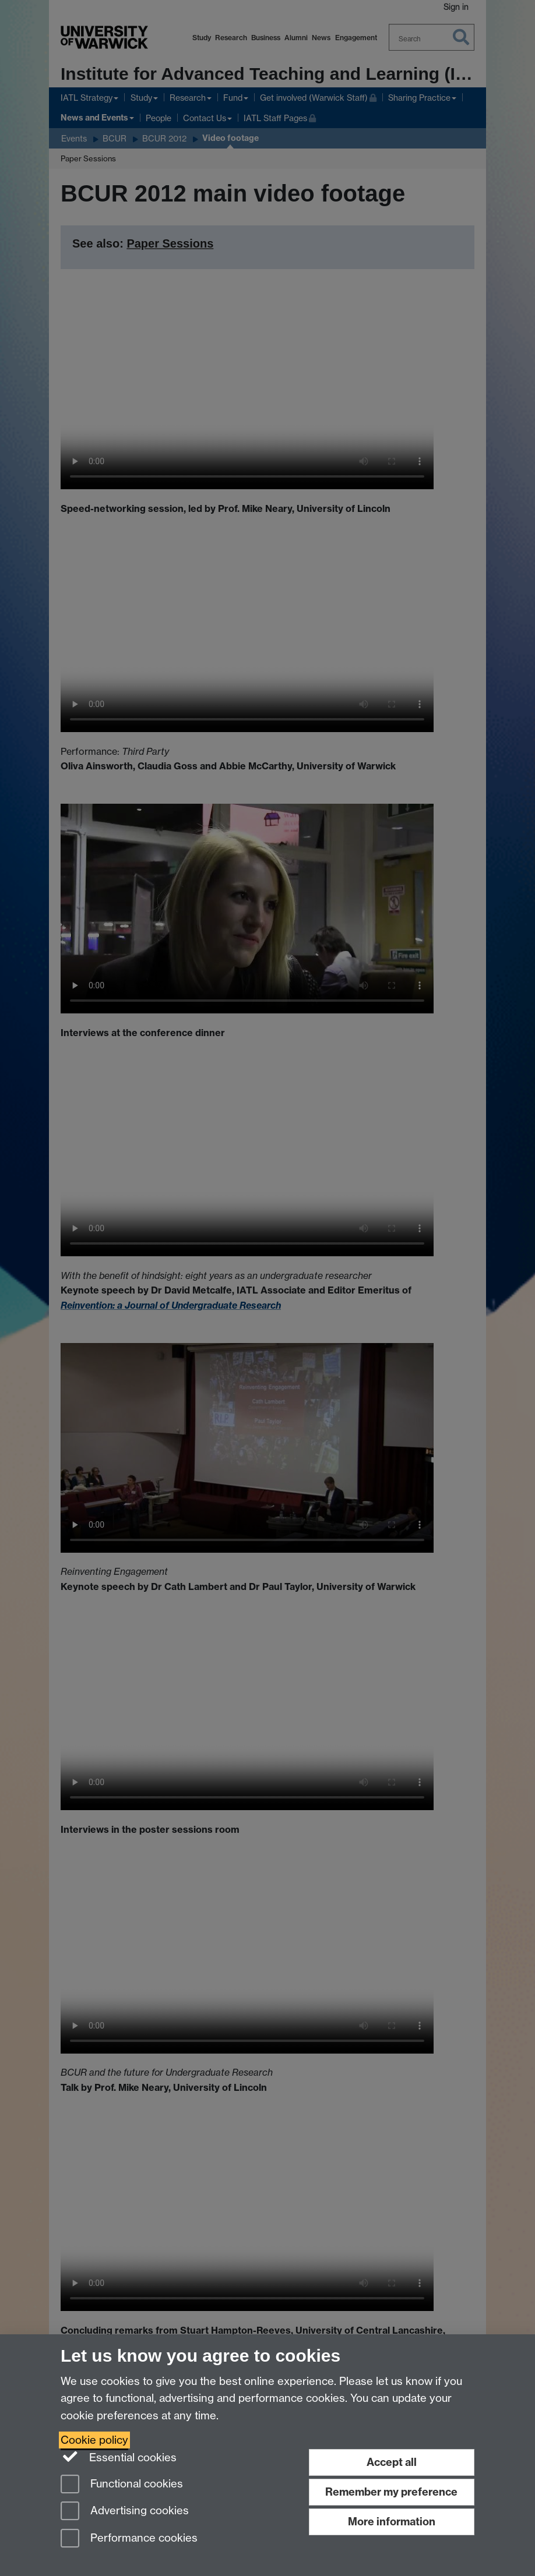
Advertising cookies (125, 2511)
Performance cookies (129, 2539)
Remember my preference (391, 2492)
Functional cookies (122, 2485)
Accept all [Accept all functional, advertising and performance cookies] (392, 2462)
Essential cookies (119, 2456)
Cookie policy (94, 2440)
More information (391, 2521)
